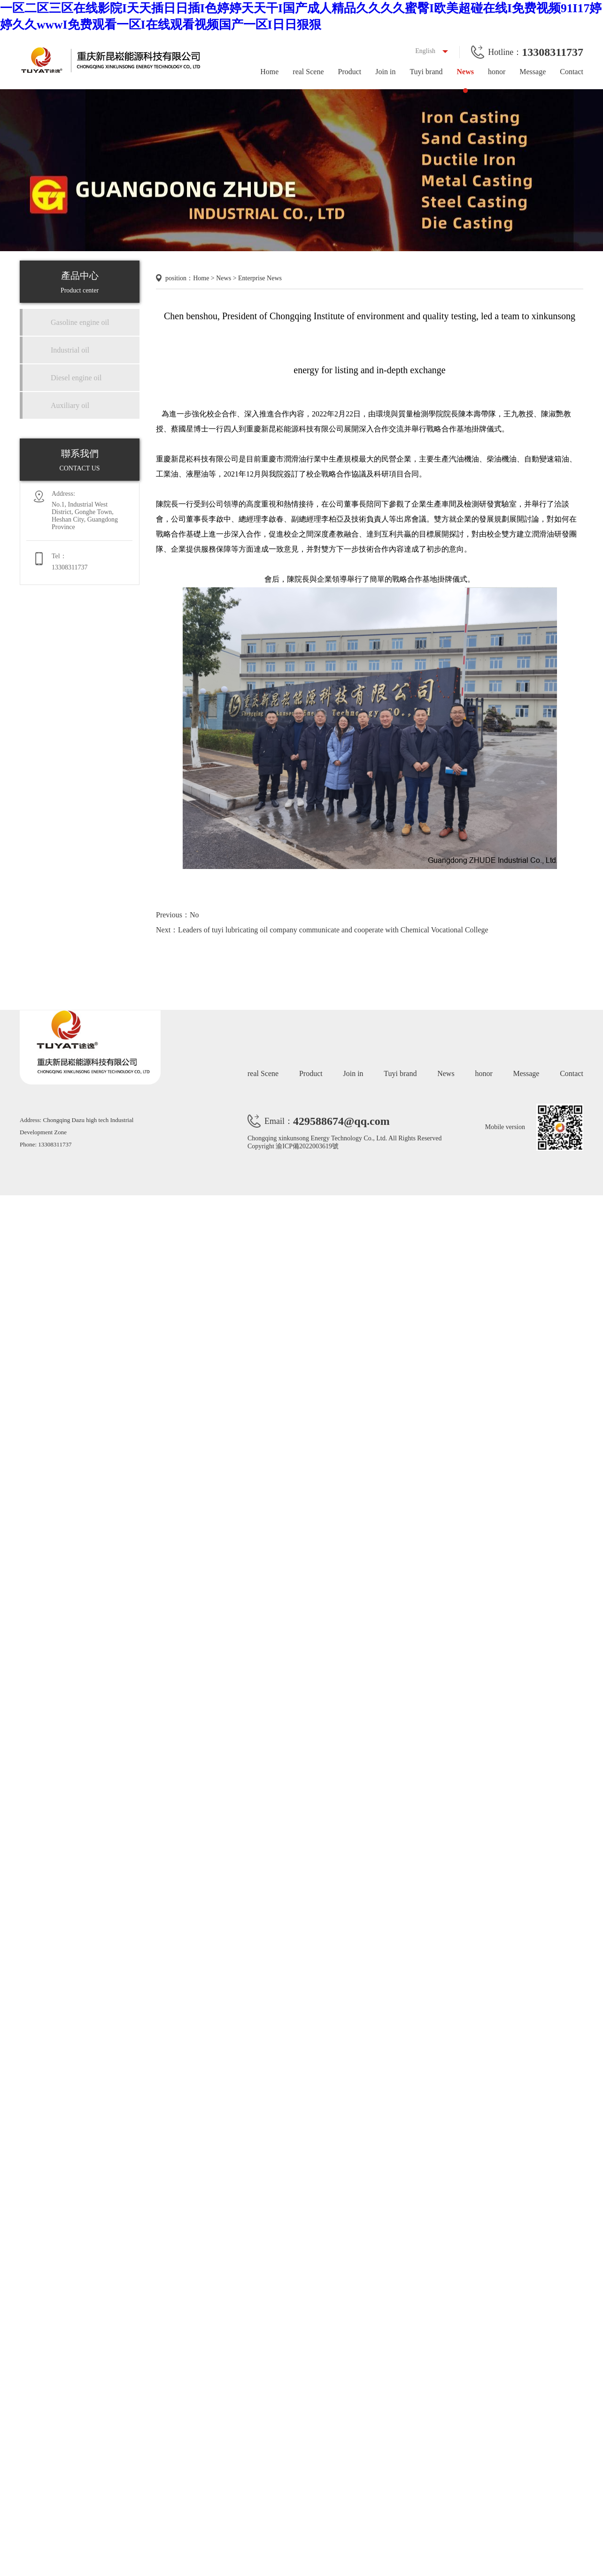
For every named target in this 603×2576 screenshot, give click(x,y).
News (464, 72)
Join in (385, 72)
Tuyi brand (426, 72)
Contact (571, 72)
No (194, 915)
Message (532, 72)
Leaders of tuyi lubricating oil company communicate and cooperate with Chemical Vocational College (333, 930)
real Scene (308, 72)
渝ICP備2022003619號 (307, 1146)
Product (349, 72)
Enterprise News (260, 278)
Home (269, 72)
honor (496, 72)
